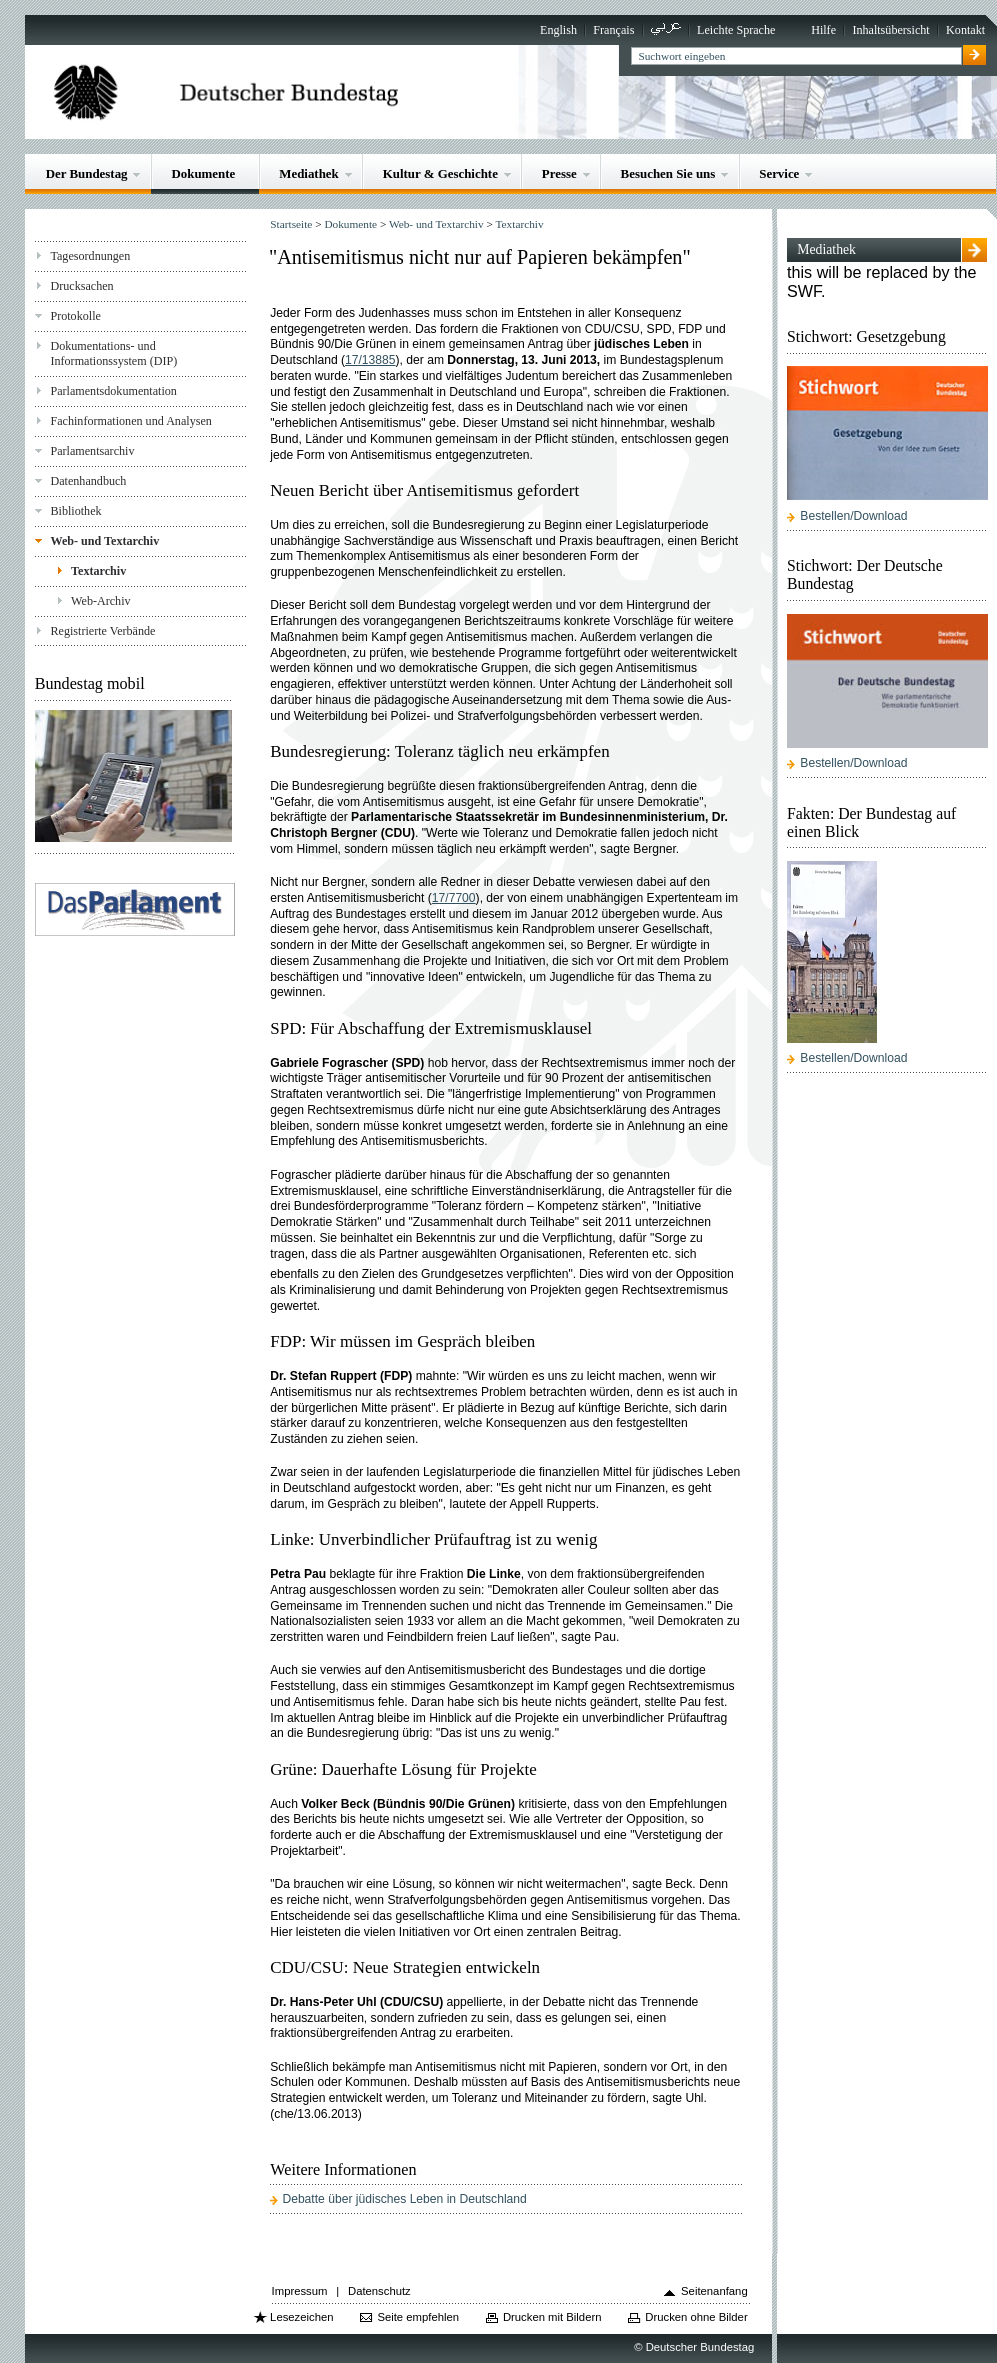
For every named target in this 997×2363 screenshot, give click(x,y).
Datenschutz (379, 2291)
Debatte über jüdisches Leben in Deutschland (404, 2199)
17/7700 (454, 898)
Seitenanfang (714, 2291)
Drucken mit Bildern (552, 2317)
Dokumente (203, 173)
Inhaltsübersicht (890, 30)
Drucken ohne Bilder (696, 2317)
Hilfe (823, 30)
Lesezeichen (301, 2317)
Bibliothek (75, 511)
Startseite (291, 224)
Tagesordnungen (90, 256)
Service (779, 173)
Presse (559, 173)
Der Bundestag (87, 173)
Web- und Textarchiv (104, 541)
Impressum (300, 2291)
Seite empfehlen (418, 2317)
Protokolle (75, 316)
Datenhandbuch (88, 481)
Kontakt (965, 30)
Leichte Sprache (736, 30)
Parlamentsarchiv (92, 451)
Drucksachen (81, 286)
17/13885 (370, 360)
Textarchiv (98, 571)
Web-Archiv (101, 601)
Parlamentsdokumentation (113, 391)
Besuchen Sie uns (668, 173)
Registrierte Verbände (102, 631)
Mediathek (309, 173)
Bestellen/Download (853, 516)
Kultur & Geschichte (440, 173)
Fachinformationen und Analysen (130, 421)
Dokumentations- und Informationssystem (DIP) (113, 353)
